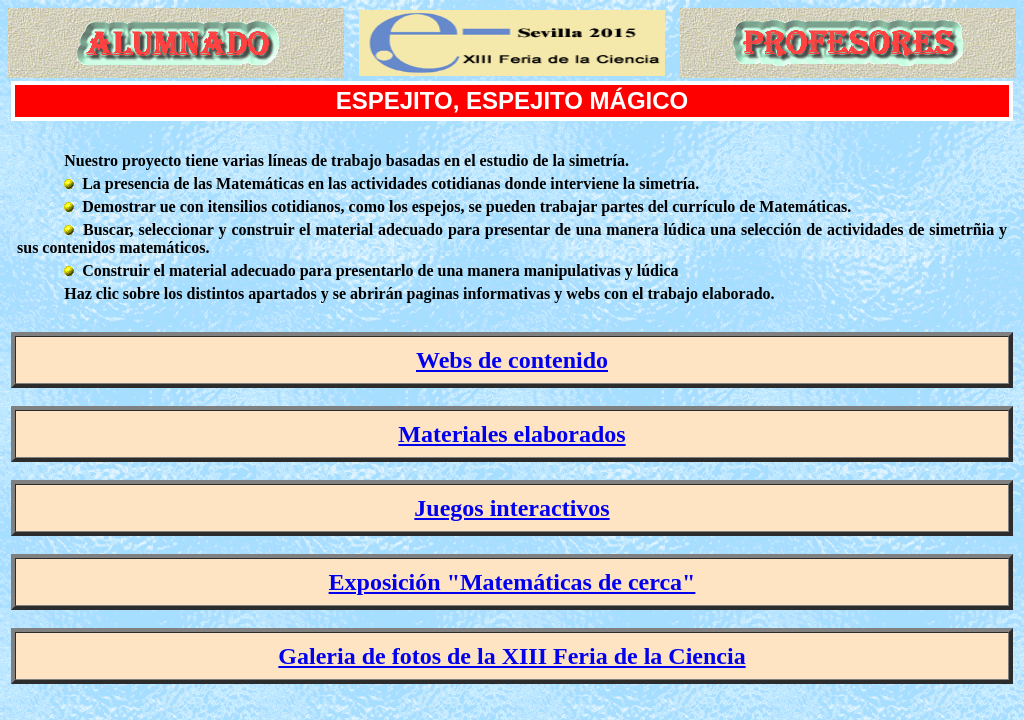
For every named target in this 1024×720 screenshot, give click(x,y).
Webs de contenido (512, 360)
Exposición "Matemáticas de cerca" (512, 582)
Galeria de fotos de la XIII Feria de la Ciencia (511, 656)
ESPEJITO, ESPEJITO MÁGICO (512, 100)
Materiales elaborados (511, 434)
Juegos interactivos (511, 508)
